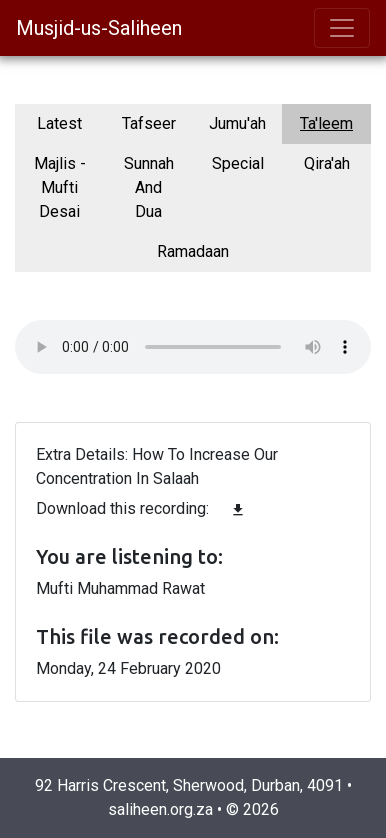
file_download (238, 510)
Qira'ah (327, 163)
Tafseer (149, 123)
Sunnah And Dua (149, 187)
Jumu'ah (237, 123)
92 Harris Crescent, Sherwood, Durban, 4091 (189, 785)
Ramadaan (193, 251)
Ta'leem (326, 123)
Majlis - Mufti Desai (60, 187)
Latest (59, 123)
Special (238, 163)
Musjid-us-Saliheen (99, 28)
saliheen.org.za (160, 809)
